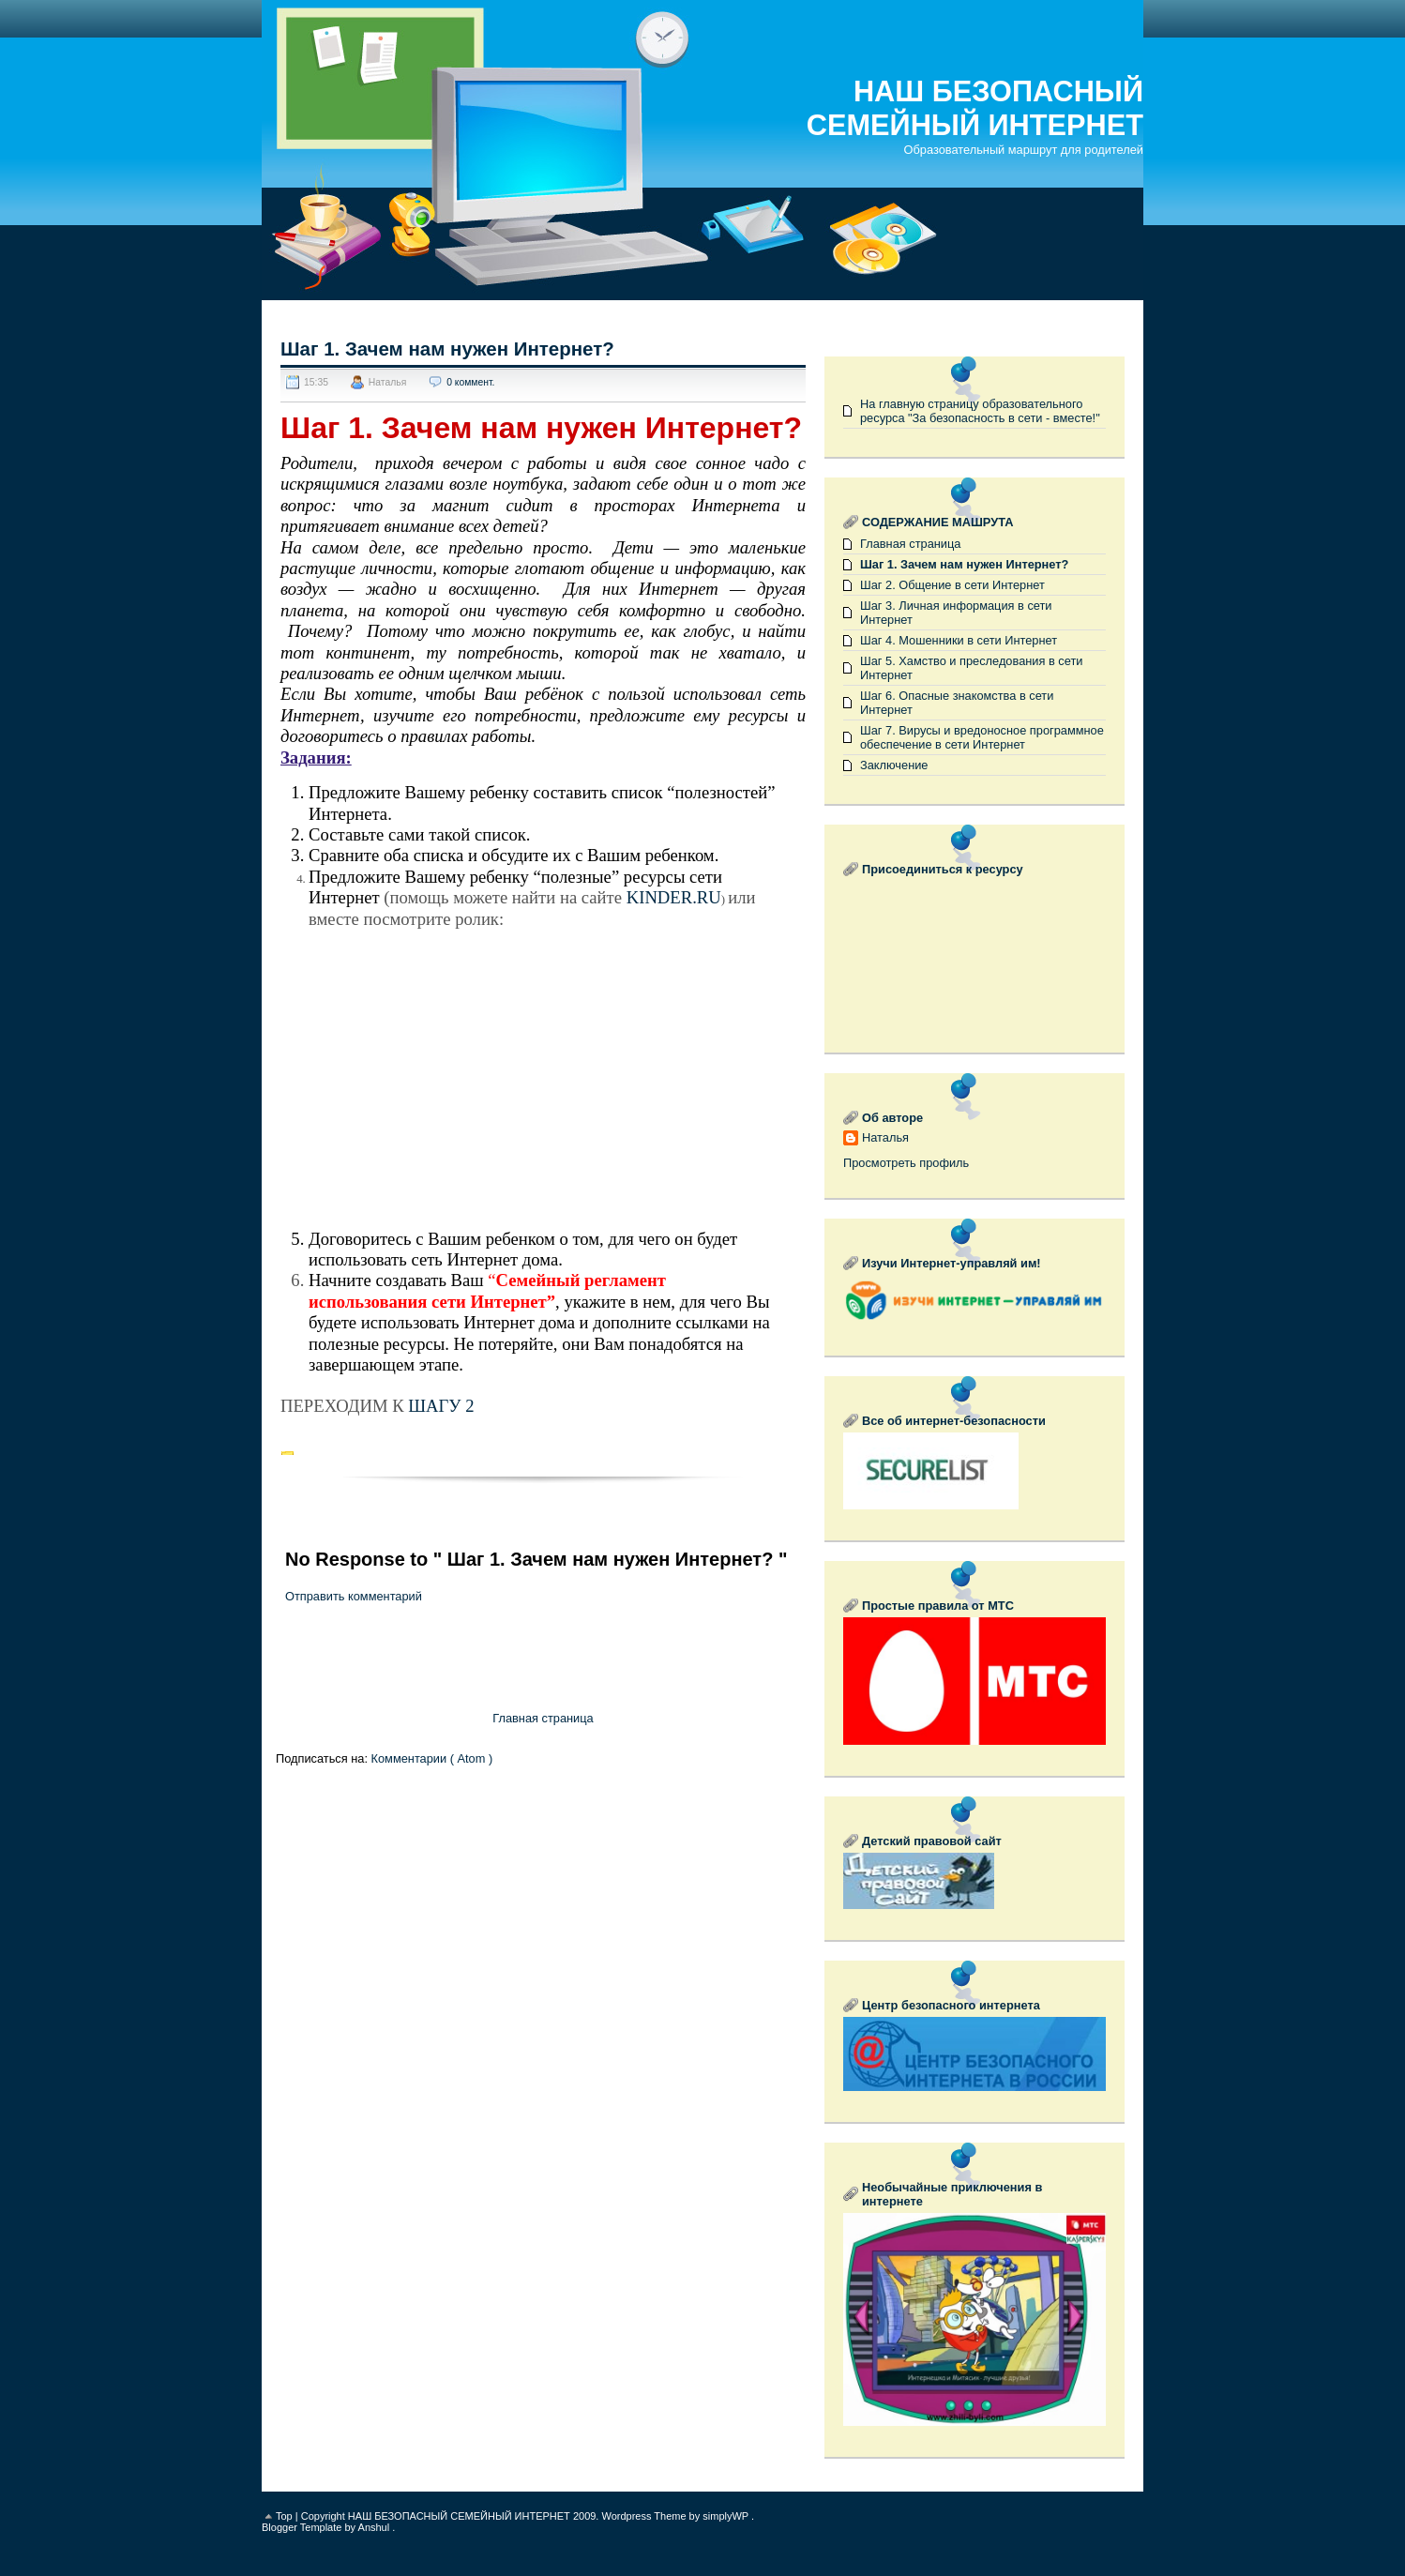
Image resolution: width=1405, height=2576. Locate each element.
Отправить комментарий (353, 1596)
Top (285, 2516)
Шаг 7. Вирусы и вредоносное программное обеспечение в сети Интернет (982, 737)
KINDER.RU (674, 897)
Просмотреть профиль (906, 1163)
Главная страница (542, 1718)
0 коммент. (470, 382)
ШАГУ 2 (441, 1406)
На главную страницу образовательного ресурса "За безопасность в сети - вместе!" (980, 411)
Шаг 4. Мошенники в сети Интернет (958, 640)
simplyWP (726, 2516)
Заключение (894, 765)
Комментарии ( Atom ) (432, 1758)
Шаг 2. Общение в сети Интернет (952, 585)
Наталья (885, 1137)
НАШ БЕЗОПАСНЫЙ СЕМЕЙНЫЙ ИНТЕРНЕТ (975, 108)
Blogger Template (303, 2527)
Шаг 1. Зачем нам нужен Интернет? (447, 348)
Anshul (375, 2527)
